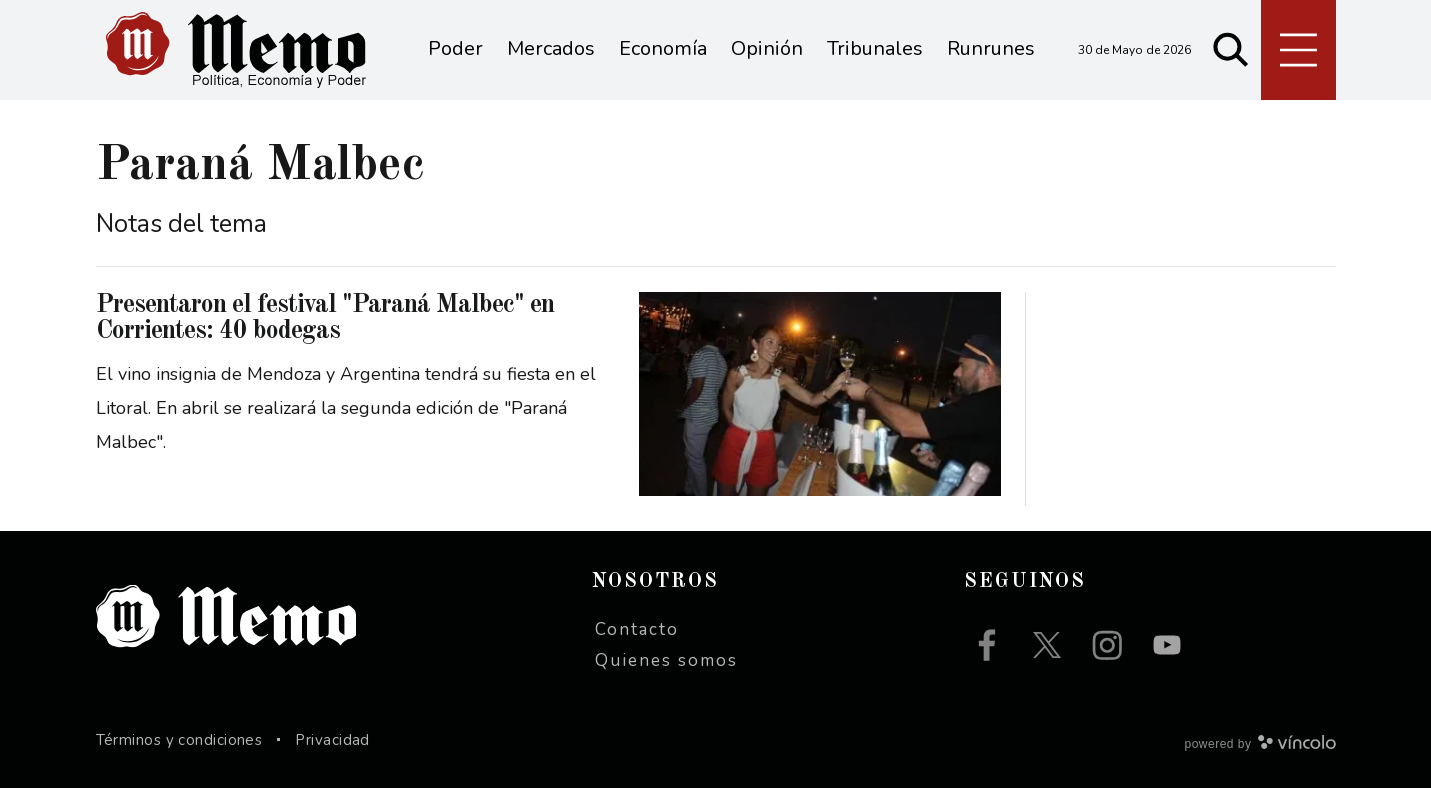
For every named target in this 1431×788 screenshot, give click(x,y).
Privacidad (332, 740)
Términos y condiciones (179, 740)
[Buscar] (1231, 50)
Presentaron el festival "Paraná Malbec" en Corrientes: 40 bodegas (325, 318)
